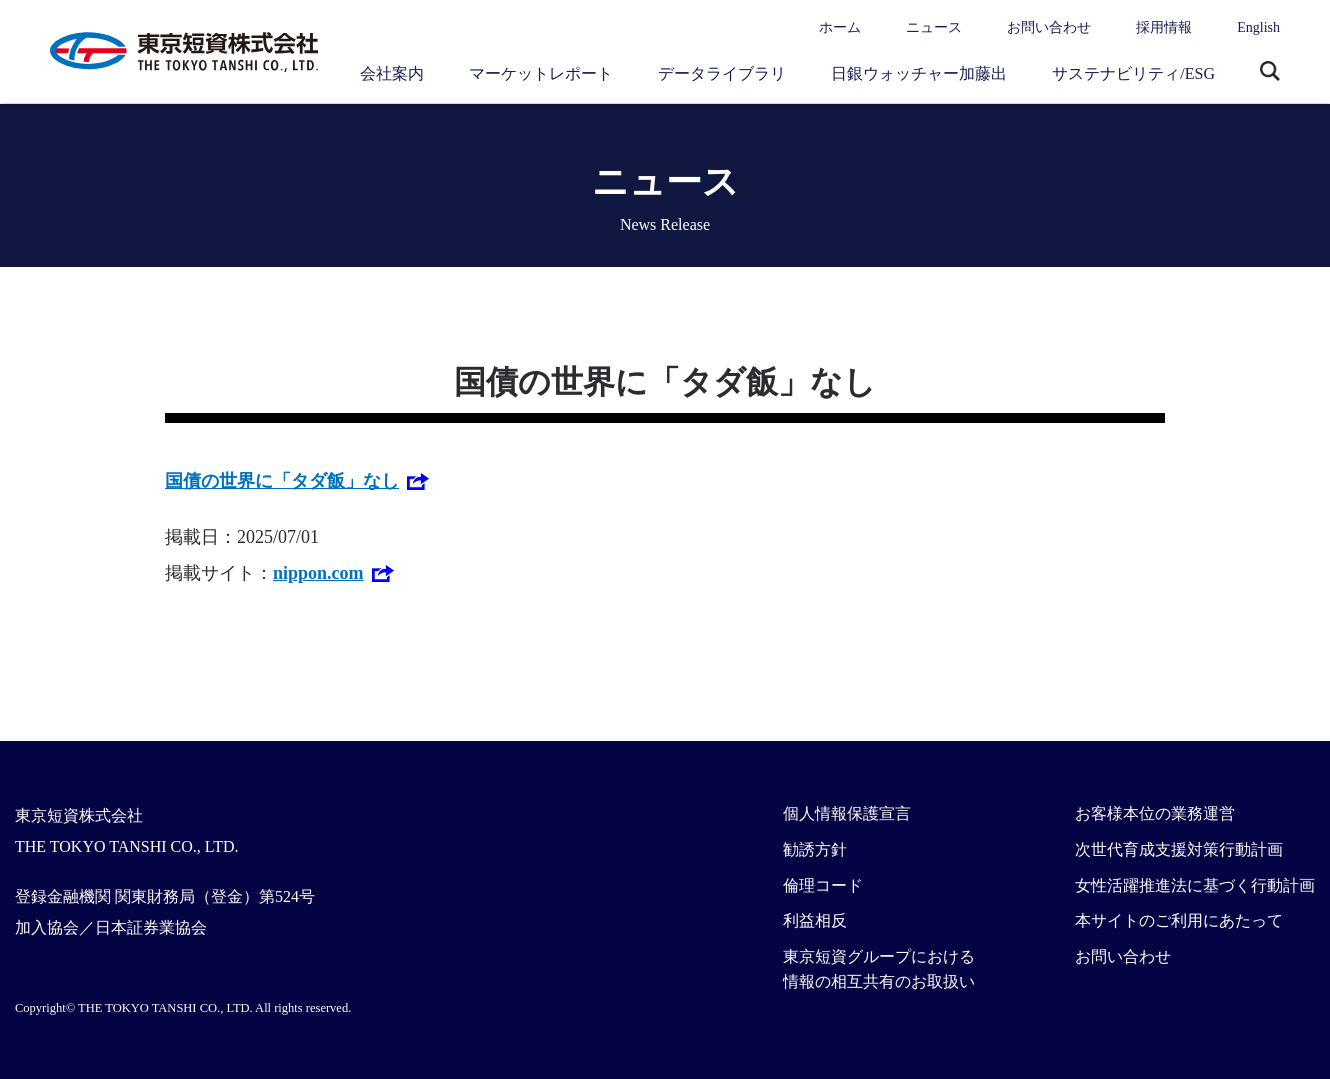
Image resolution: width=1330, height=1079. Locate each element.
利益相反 (815, 920)
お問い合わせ (1049, 27)
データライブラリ (722, 73)
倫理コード (823, 885)
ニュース (934, 27)
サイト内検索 (1270, 73)
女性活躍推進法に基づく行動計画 (1195, 885)
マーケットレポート (541, 73)
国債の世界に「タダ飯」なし (282, 481)
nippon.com (318, 573)
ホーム (840, 27)
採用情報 (1164, 27)
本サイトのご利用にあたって (1179, 920)
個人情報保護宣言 (847, 813)
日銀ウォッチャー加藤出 (919, 73)
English (1258, 27)
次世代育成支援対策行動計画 (1179, 849)
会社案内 (392, 73)
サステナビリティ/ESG (1133, 73)
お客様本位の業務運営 (1155, 813)
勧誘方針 (815, 849)
